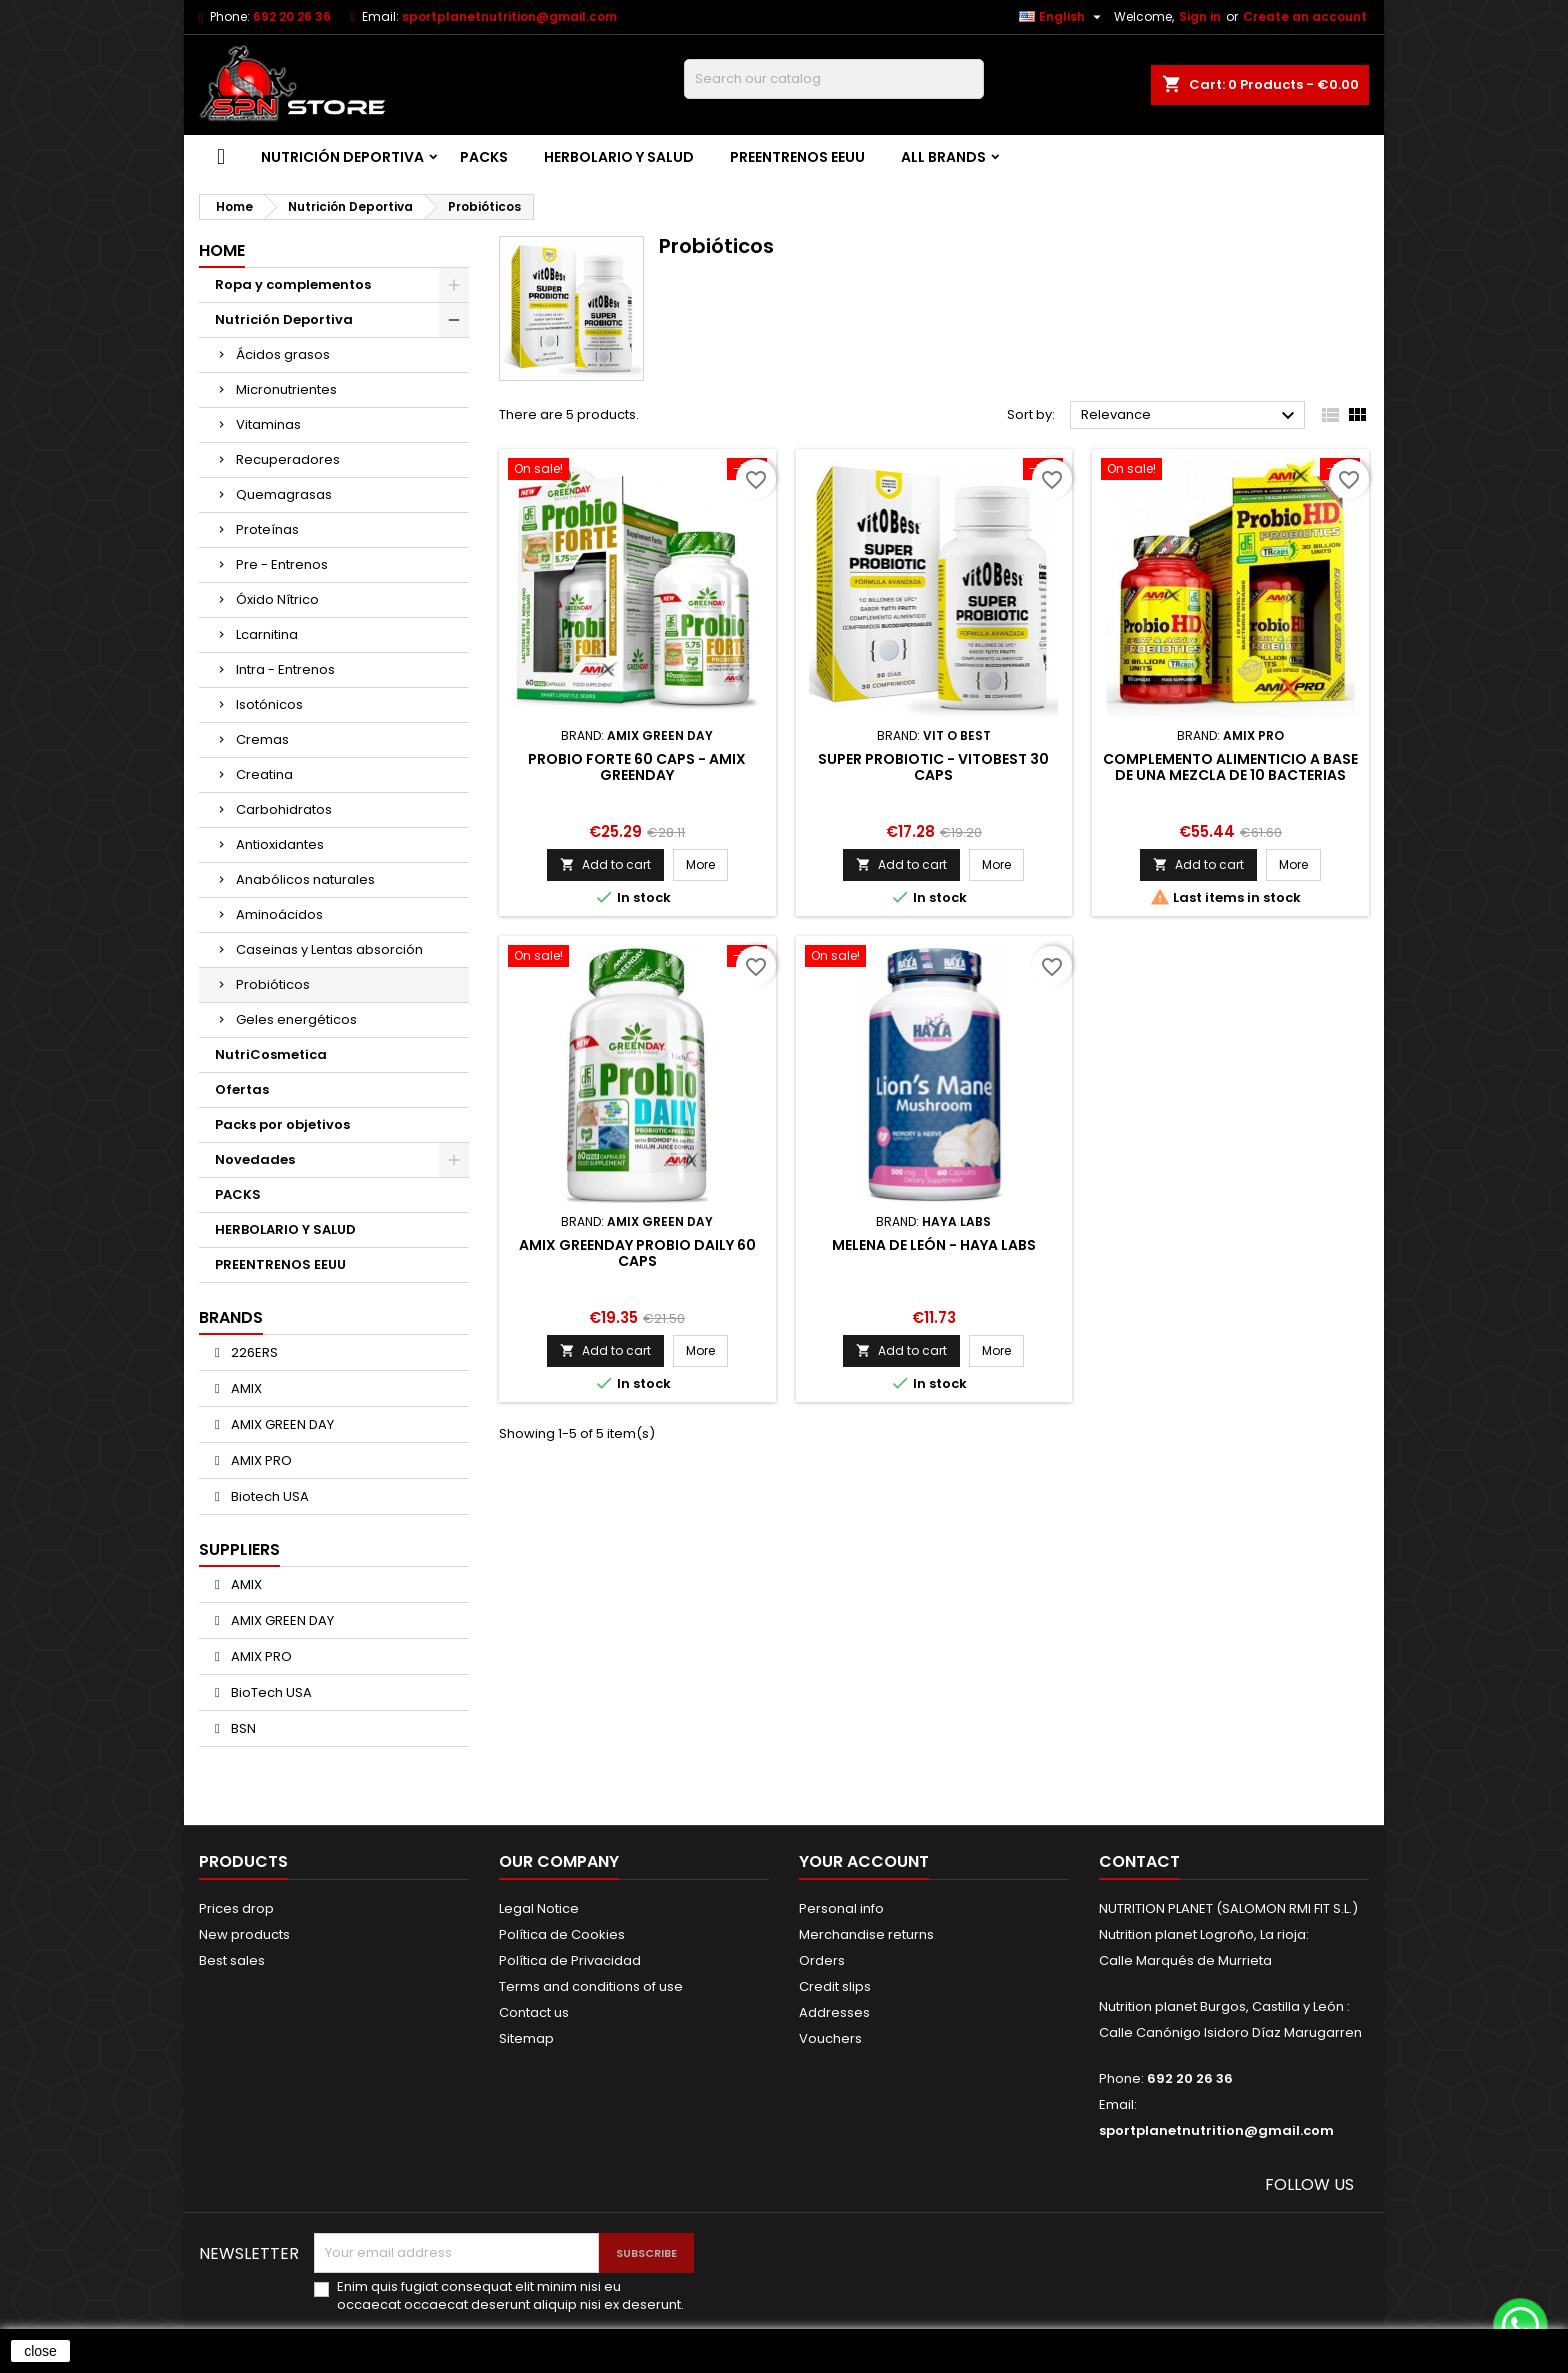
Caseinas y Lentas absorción (329, 949)
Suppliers (239, 1549)
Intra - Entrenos (285, 669)
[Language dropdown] (1062, 17)
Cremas (262, 739)
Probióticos (273, 984)
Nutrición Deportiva (342, 157)
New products (244, 1934)
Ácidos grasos (283, 354)
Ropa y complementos (293, 284)
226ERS (253, 1352)
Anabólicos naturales (305, 879)
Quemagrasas (284, 494)
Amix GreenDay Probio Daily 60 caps (637, 1253)
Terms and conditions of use (591, 1986)
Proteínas (267, 529)
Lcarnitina (267, 634)
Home (222, 250)
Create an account (1305, 16)
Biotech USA (268, 1496)
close (40, 2351)
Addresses (834, 2012)
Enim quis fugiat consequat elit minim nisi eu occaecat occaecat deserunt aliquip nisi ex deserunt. (510, 2296)
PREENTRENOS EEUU (797, 157)
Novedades (255, 1159)
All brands (943, 157)
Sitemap (526, 2038)
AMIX (245, 1388)
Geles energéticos (296, 1019)
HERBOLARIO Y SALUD (619, 157)
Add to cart (605, 864)
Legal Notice (539, 1908)
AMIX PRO (260, 1460)
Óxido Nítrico (277, 599)
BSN (242, 1728)
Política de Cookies (562, 1934)
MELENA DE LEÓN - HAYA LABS (934, 1245)
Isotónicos (269, 704)
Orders (822, 1960)
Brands (231, 1317)
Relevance (1190, 416)
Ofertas (242, 1089)
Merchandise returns (866, 1934)
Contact (1139, 1861)
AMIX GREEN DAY (281, 1424)
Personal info (841, 1908)
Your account (864, 1861)
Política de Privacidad (570, 1960)
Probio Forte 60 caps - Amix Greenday (637, 767)
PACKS (484, 157)
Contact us (534, 2012)
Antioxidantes (280, 844)
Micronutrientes (286, 389)
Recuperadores (288, 459)
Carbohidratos (284, 809)
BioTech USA (270, 1692)
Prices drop (236, 1908)
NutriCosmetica (271, 1054)
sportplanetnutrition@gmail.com (509, 16)
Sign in (1200, 16)
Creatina (264, 774)
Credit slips (835, 1986)
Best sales (232, 1960)
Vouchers (830, 2038)
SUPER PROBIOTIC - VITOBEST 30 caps (933, 767)
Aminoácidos (279, 914)
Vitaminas (268, 424)
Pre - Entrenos (282, 564)
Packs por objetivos (282, 1124)
